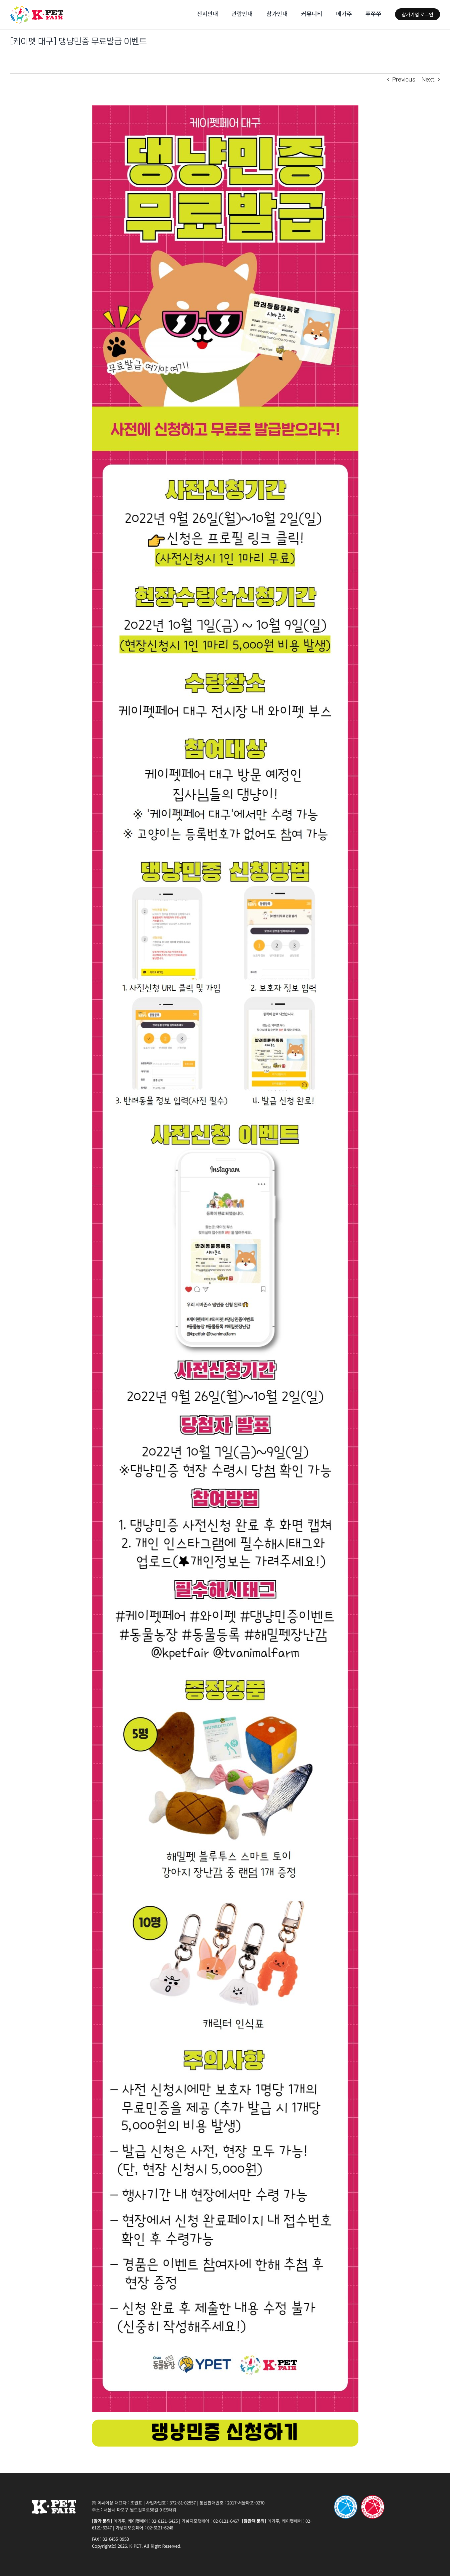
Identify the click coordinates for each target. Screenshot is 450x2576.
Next (428, 79)
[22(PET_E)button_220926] (225, 2422)
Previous (403, 79)
